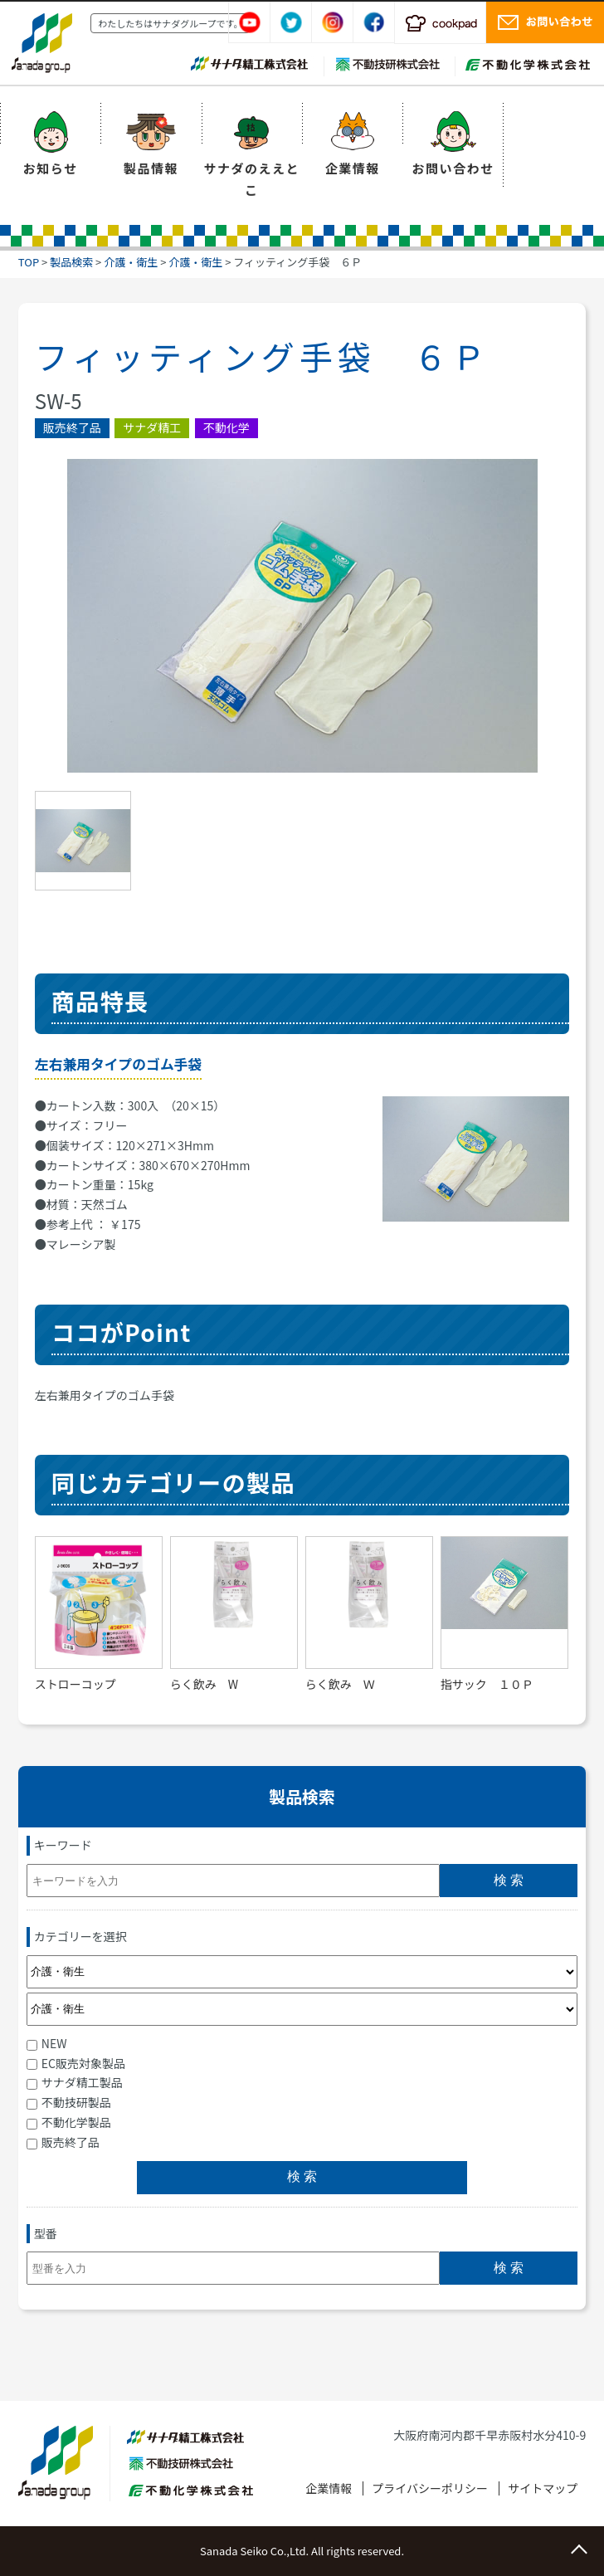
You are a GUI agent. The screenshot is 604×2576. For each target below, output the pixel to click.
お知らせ (50, 168)
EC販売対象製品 (76, 2063)
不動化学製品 (69, 2122)
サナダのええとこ (252, 178)
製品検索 (71, 262)
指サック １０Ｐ (487, 1684)
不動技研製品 (69, 2102)
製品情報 (151, 168)
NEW (47, 2043)
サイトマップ (542, 2488)
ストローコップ (75, 1684)
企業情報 (352, 168)
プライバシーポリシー (430, 2488)
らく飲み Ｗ (340, 1684)
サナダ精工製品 (75, 2082)
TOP (28, 262)
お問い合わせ (453, 168)
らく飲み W (204, 1684)
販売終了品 (63, 2142)
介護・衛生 (131, 262)
